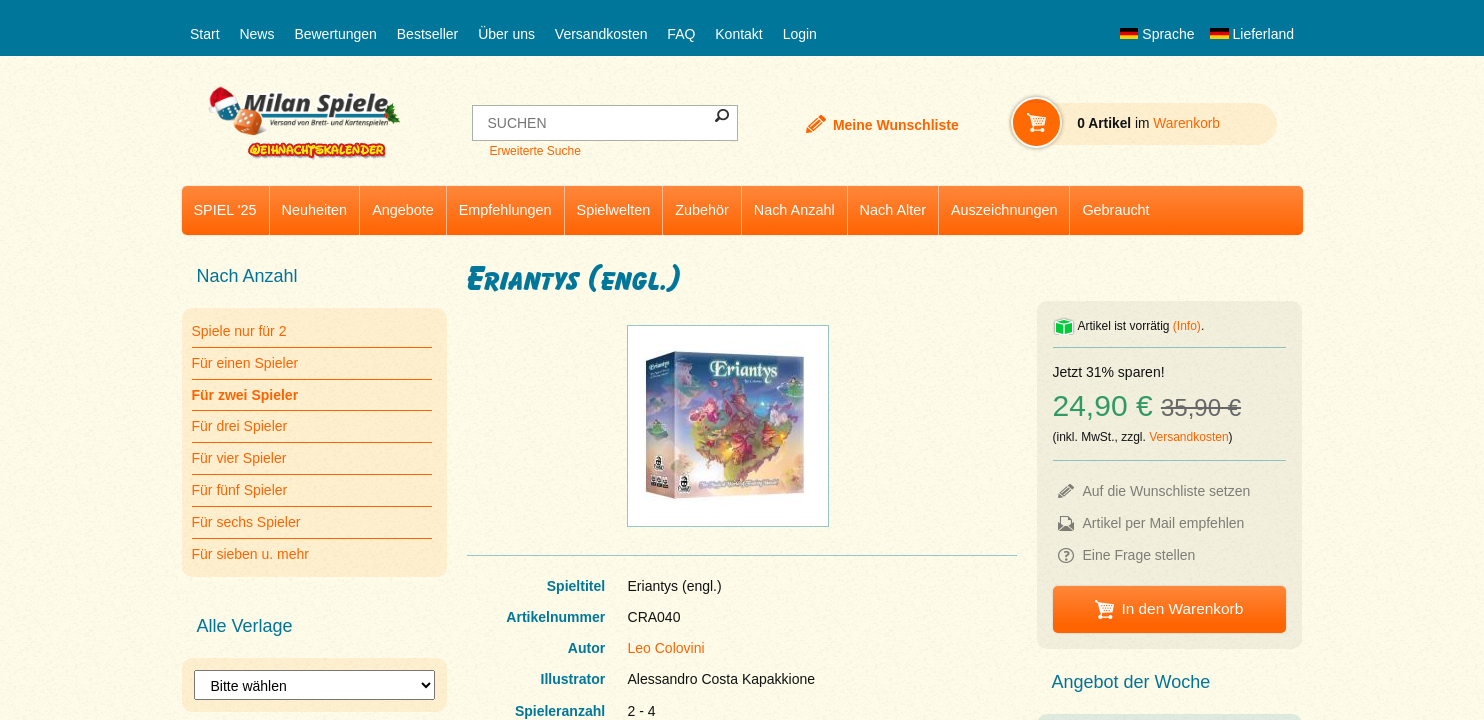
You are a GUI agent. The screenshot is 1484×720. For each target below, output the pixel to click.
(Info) (1187, 326)
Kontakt (738, 34)
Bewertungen (335, 34)
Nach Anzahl (794, 210)
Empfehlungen (505, 210)
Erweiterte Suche (534, 151)
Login (800, 34)
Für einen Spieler (245, 363)
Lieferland (1252, 34)
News (256, 34)
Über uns (506, 34)
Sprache (1157, 34)
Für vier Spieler (239, 458)
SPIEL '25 (225, 210)
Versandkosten (601, 34)
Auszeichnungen (1004, 210)
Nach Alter (893, 210)
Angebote (403, 210)
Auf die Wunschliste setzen (1167, 491)
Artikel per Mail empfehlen (1164, 523)
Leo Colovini (666, 648)
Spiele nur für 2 (239, 331)
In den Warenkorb (1182, 608)
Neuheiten (315, 210)
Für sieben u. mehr (251, 554)
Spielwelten (614, 210)
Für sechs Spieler (246, 522)
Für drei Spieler (240, 426)
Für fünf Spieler (240, 490)
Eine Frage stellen (1139, 555)
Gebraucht (1115, 210)
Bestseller (427, 34)
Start (205, 34)
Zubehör (702, 210)
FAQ (681, 34)
